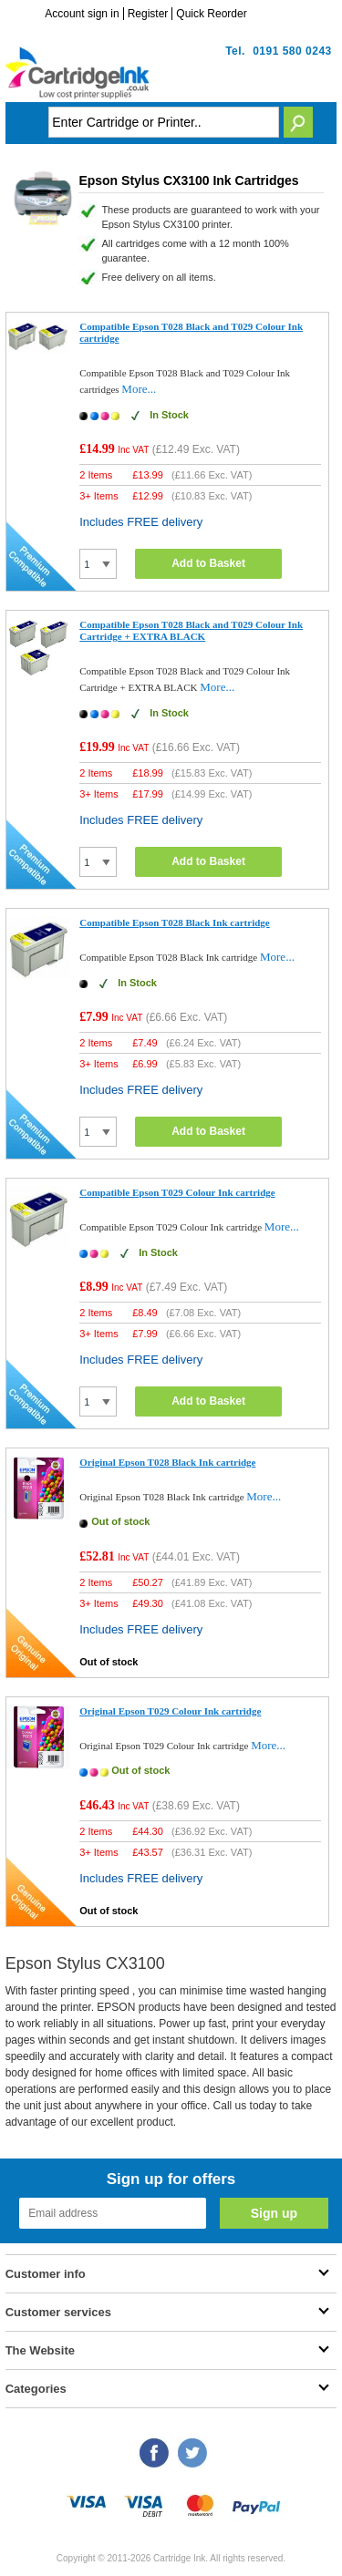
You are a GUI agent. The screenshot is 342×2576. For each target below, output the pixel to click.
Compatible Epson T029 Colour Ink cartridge (177, 1192)
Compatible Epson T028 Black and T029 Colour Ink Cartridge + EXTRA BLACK (191, 630)
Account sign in (82, 13)
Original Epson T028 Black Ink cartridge (167, 1462)
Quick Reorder (211, 13)
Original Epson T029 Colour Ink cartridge (170, 1710)
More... (138, 389)
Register (148, 13)
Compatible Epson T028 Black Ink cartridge (174, 922)
